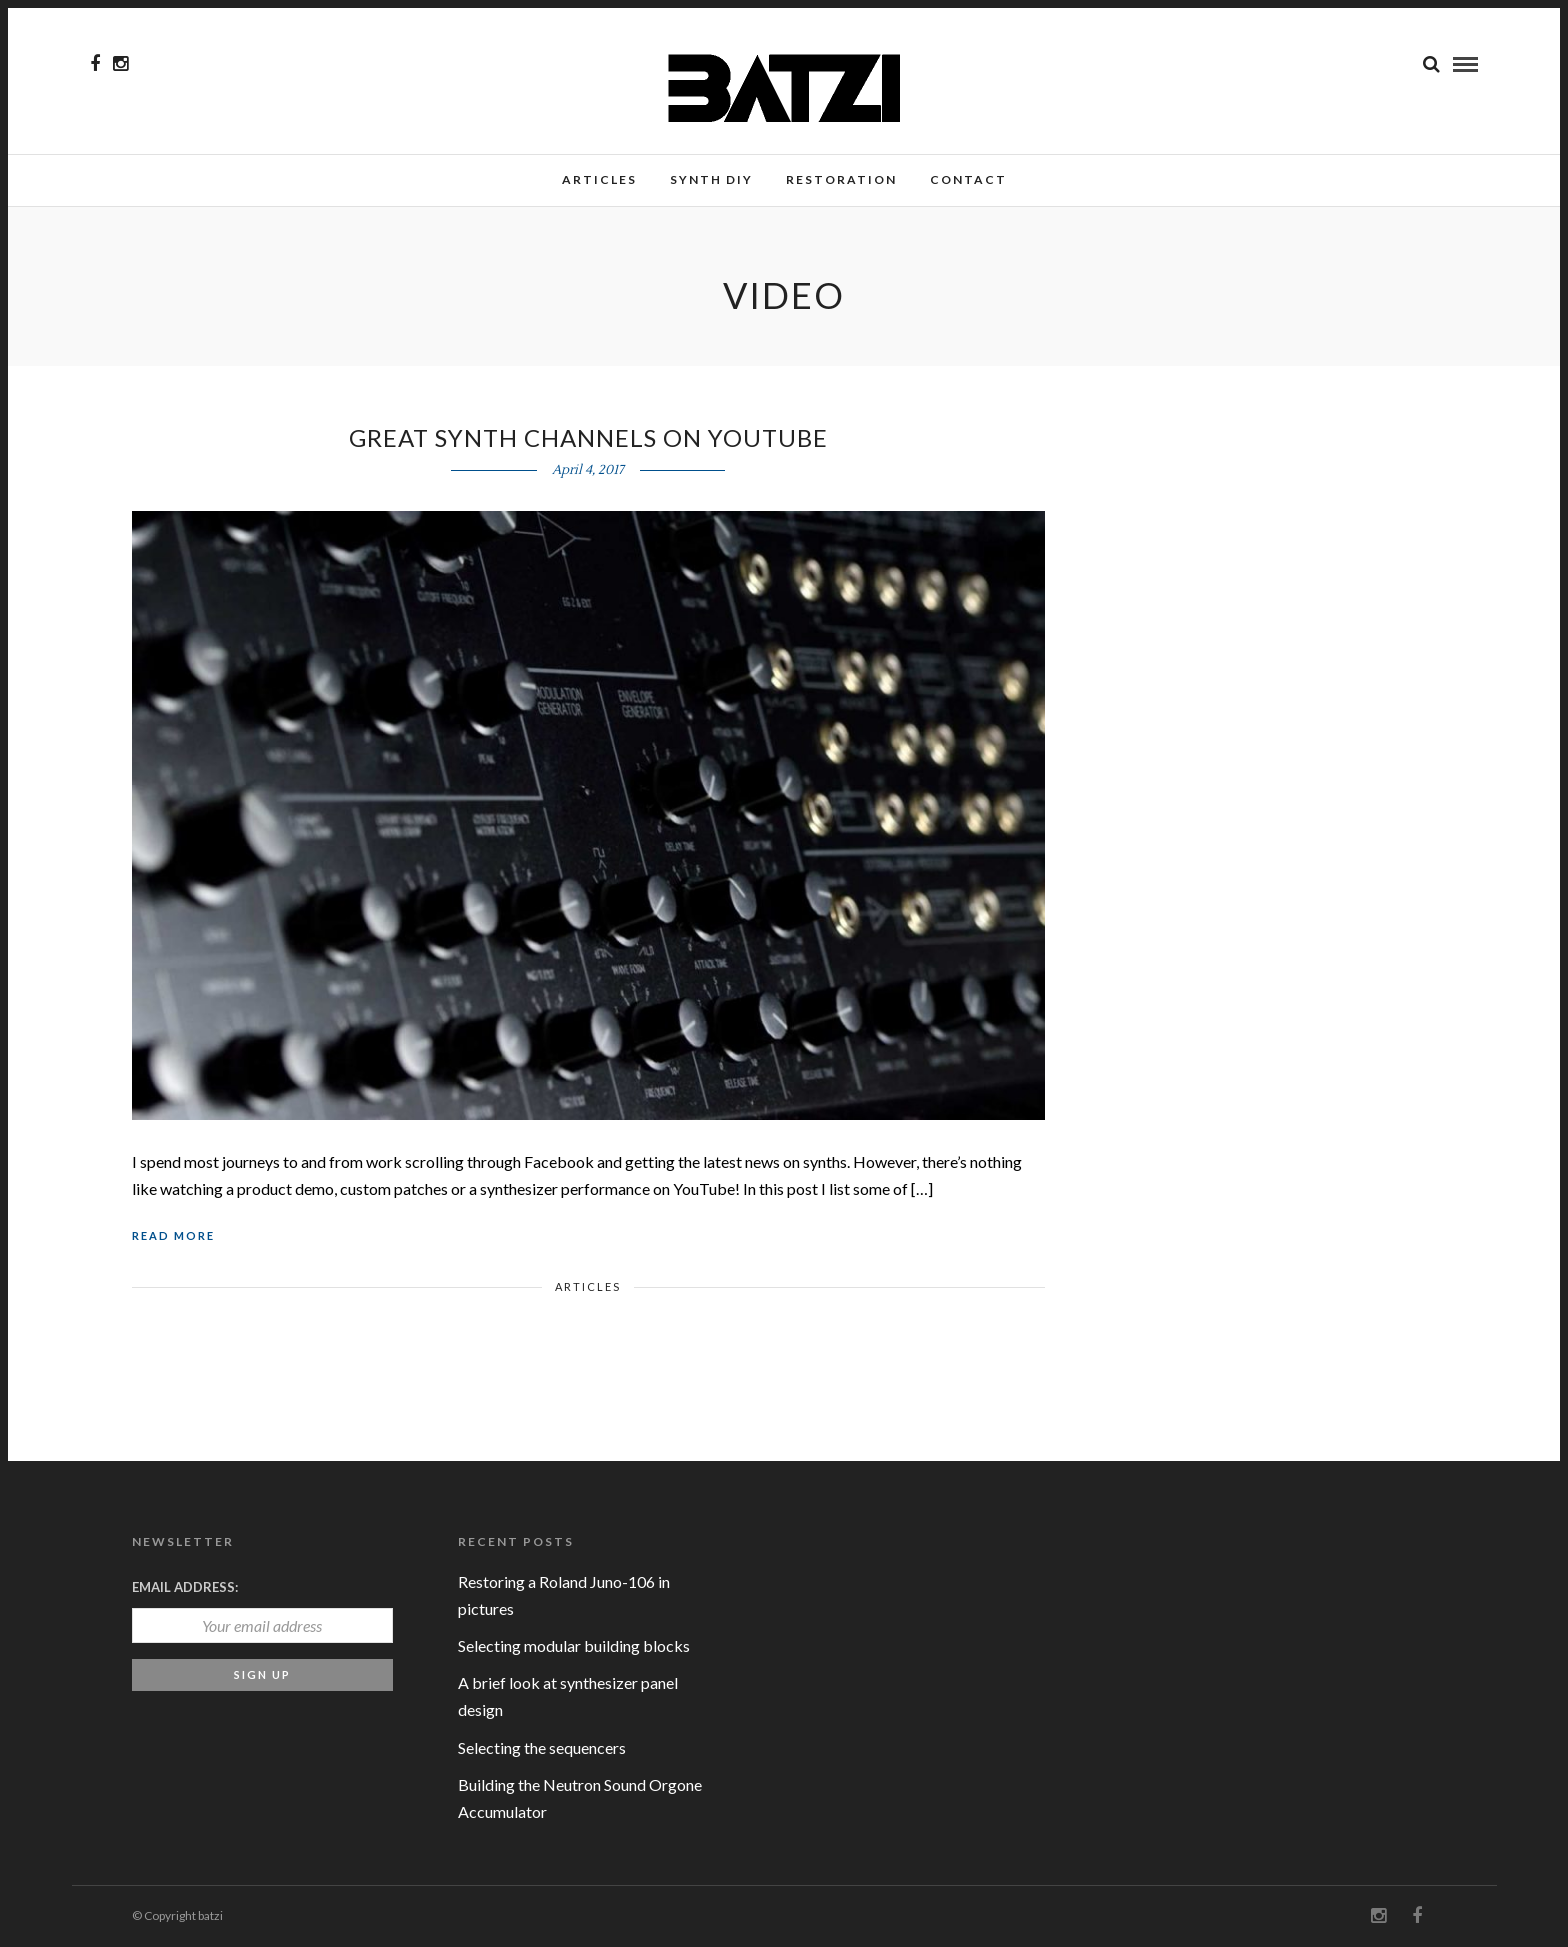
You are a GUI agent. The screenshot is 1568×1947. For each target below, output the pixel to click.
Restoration (841, 179)
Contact (968, 179)
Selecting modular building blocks (574, 1645)
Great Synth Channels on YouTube (588, 437)
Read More (173, 1235)
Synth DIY (711, 179)
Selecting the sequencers (542, 1747)
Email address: (185, 1587)
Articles (599, 179)
